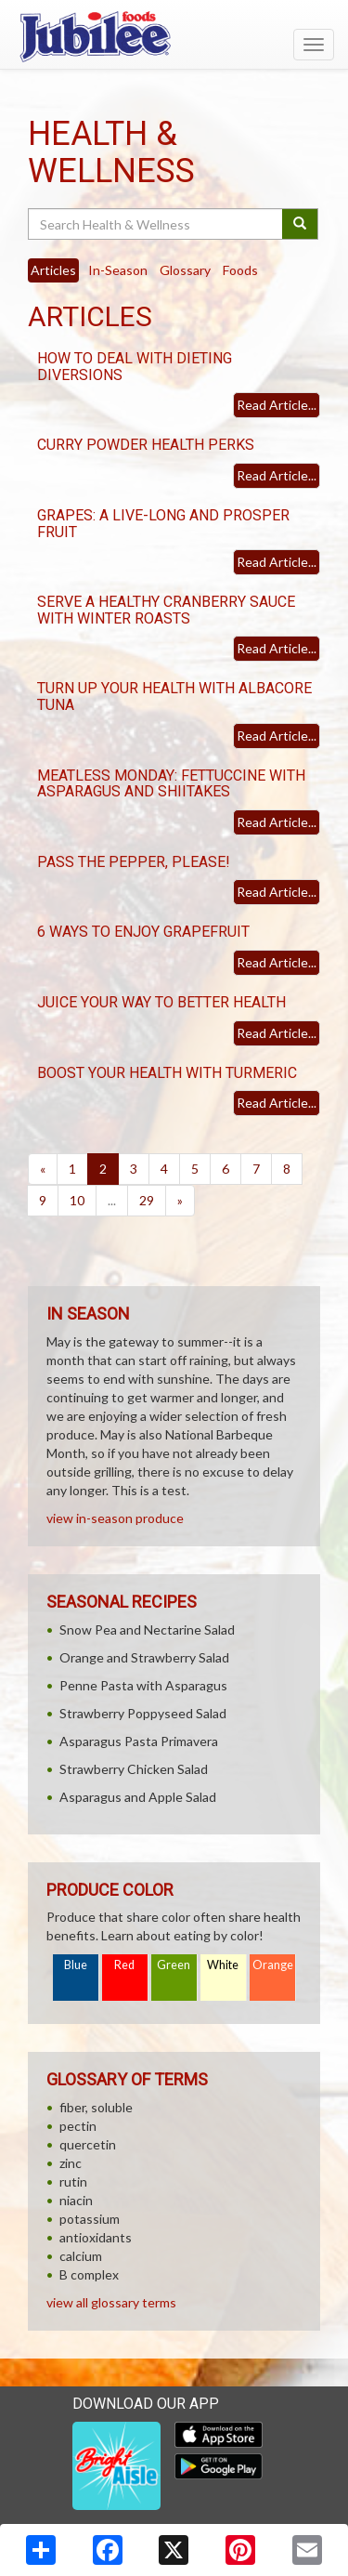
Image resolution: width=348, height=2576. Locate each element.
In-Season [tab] (118, 270)
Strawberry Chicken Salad (133, 1769)
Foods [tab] (240, 270)
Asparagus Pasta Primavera (138, 1741)
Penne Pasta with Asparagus (143, 1685)
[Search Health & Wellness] (156, 224)
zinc (70, 2163)
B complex (89, 2274)
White (222, 1965)
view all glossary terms (111, 2302)
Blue (75, 1965)
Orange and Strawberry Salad (144, 1657)
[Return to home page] (174, 36)
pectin (78, 2126)
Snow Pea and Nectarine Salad (147, 1629)
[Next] (180, 1200)
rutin (73, 2181)
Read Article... (276, 405)
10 (77, 1200)
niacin (76, 2200)
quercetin (87, 2144)
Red (124, 1965)
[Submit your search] (300, 224)
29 (146, 1200)
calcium (80, 2256)
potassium (89, 2219)
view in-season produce (115, 1518)
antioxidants (95, 2237)
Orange (272, 1965)
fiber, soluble (96, 2107)
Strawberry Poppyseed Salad (142, 1713)
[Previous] (43, 1169)
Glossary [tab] (185, 270)
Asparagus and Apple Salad (137, 1797)
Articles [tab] (53, 270)
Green (173, 1965)
